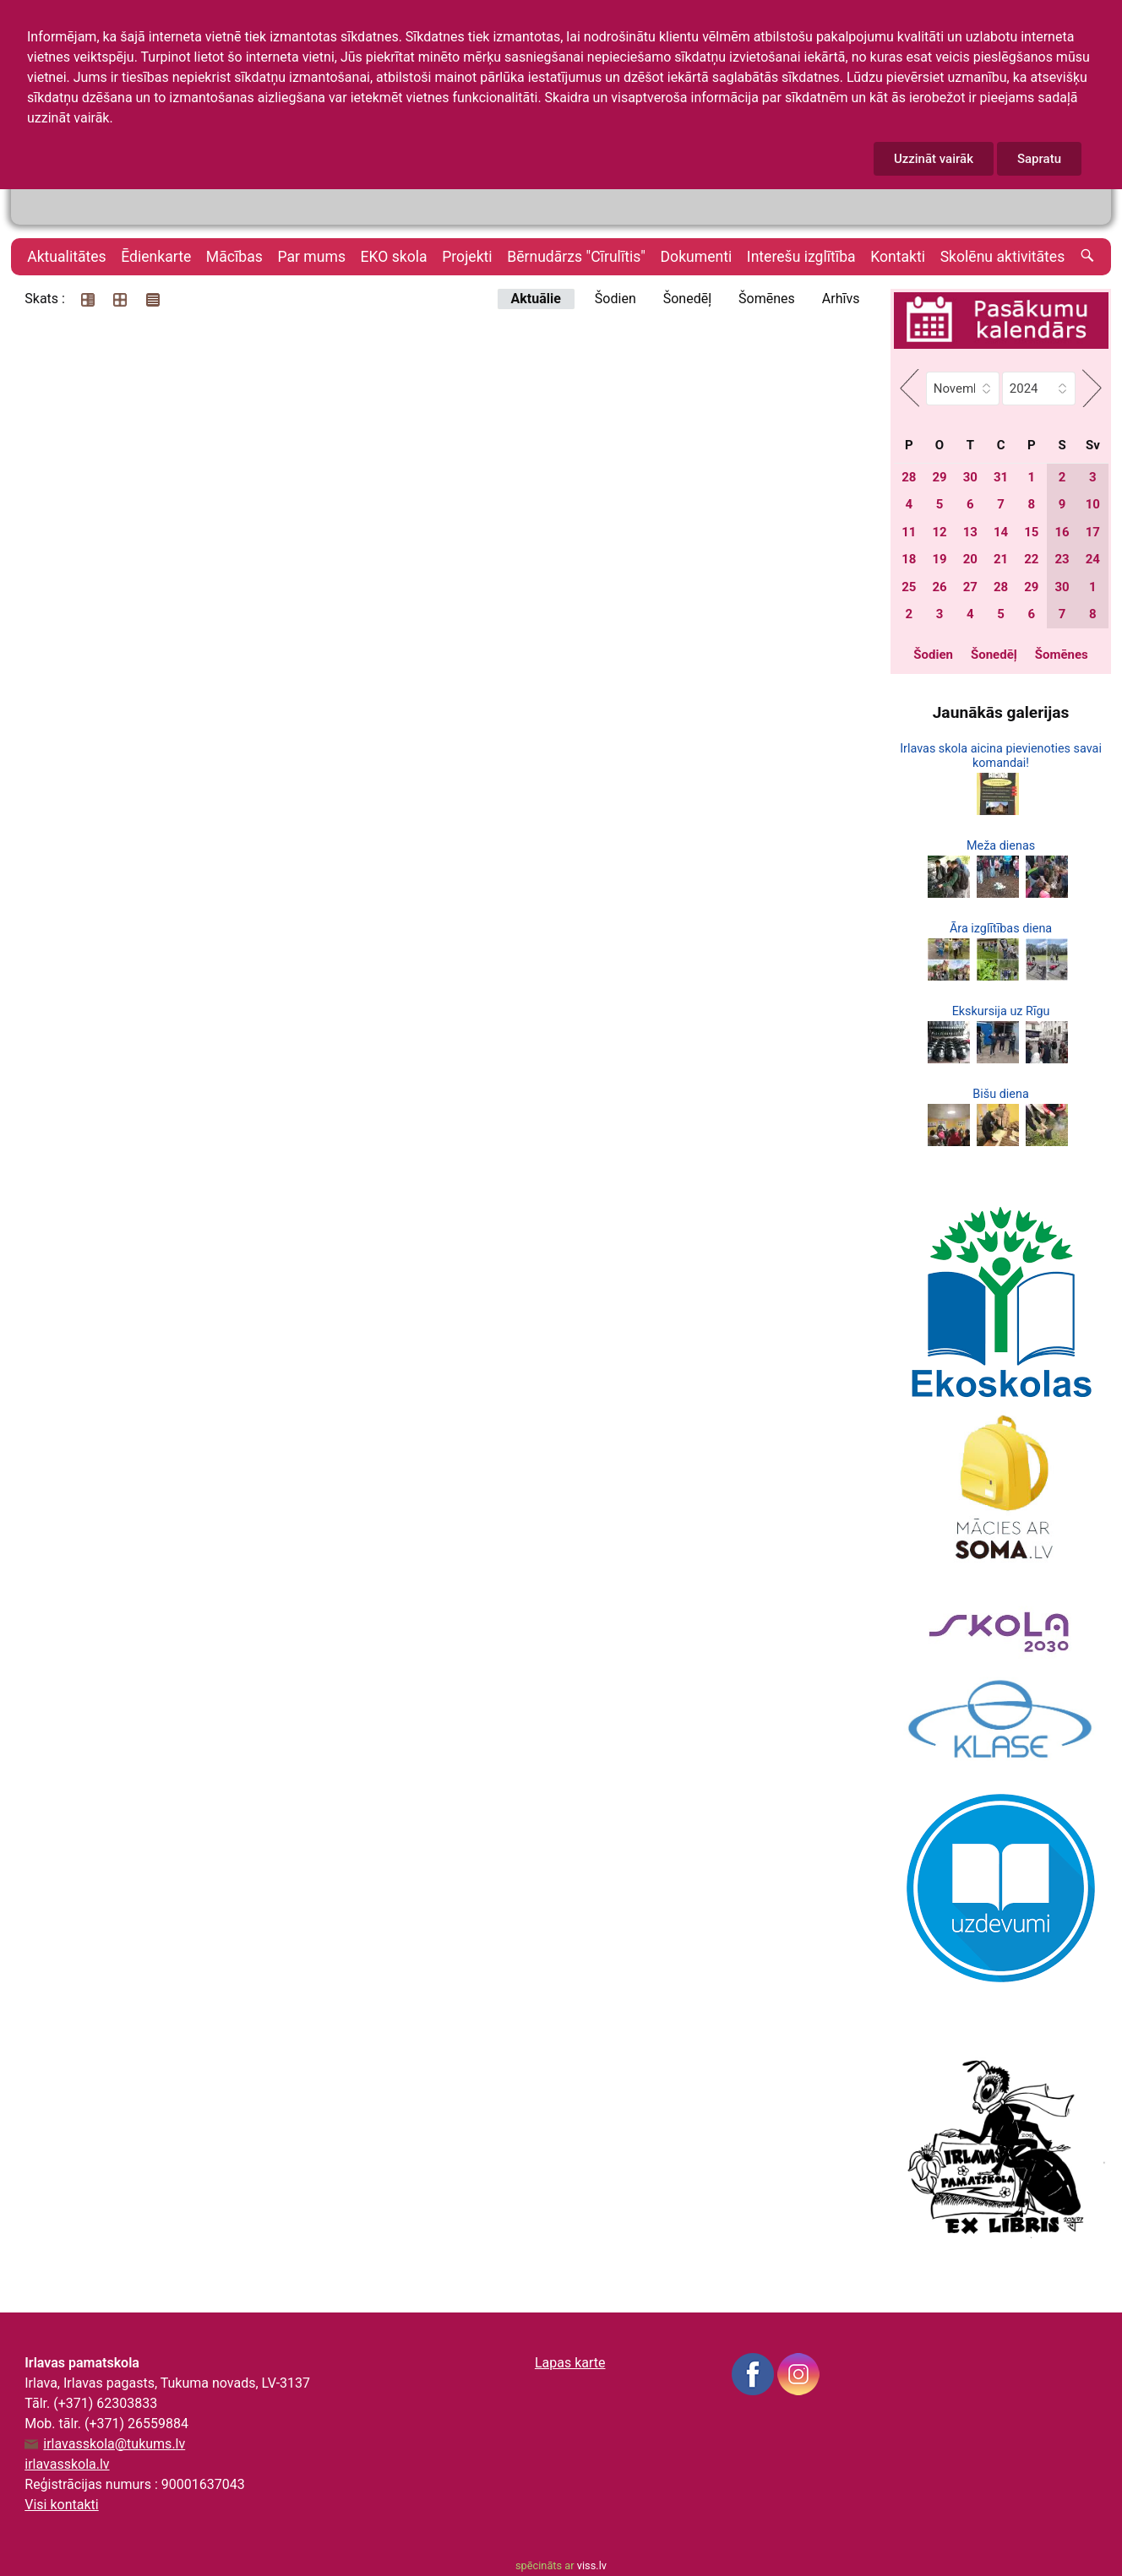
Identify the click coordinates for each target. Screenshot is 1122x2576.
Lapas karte (570, 2363)
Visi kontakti (61, 2505)
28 (908, 477)
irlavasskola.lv (67, 2464)
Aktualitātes (66, 256)
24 (1093, 559)
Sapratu (1039, 158)
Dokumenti (697, 256)
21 (1001, 559)
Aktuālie (536, 299)
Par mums (311, 256)
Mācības (234, 256)
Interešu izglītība (801, 256)
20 (970, 559)
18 (908, 559)
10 (1093, 504)
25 (908, 587)
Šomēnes (766, 299)
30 (970, 477)
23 (1061, 559)
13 (970, 532)
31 (1001, 477)
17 (1093, 532)
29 (939, 477)
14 (1001, 532)
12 (939, 532)
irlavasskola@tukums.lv (114, 2444)
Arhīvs (841, 299)
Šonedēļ (687, 299)
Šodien (615, 299)
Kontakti (897, 256)
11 (908, 532)
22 (1031, 559)
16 (1061, 532)
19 (939, 559)
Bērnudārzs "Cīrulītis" (576, 256)
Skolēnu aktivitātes (1002, 256)
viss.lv (592, 2565)
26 (939, 587)
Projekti (467, 256)
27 (970, 587)
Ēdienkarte (156, 256)
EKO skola (394, 256)
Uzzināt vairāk (933, 158)
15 (1031, 532)
